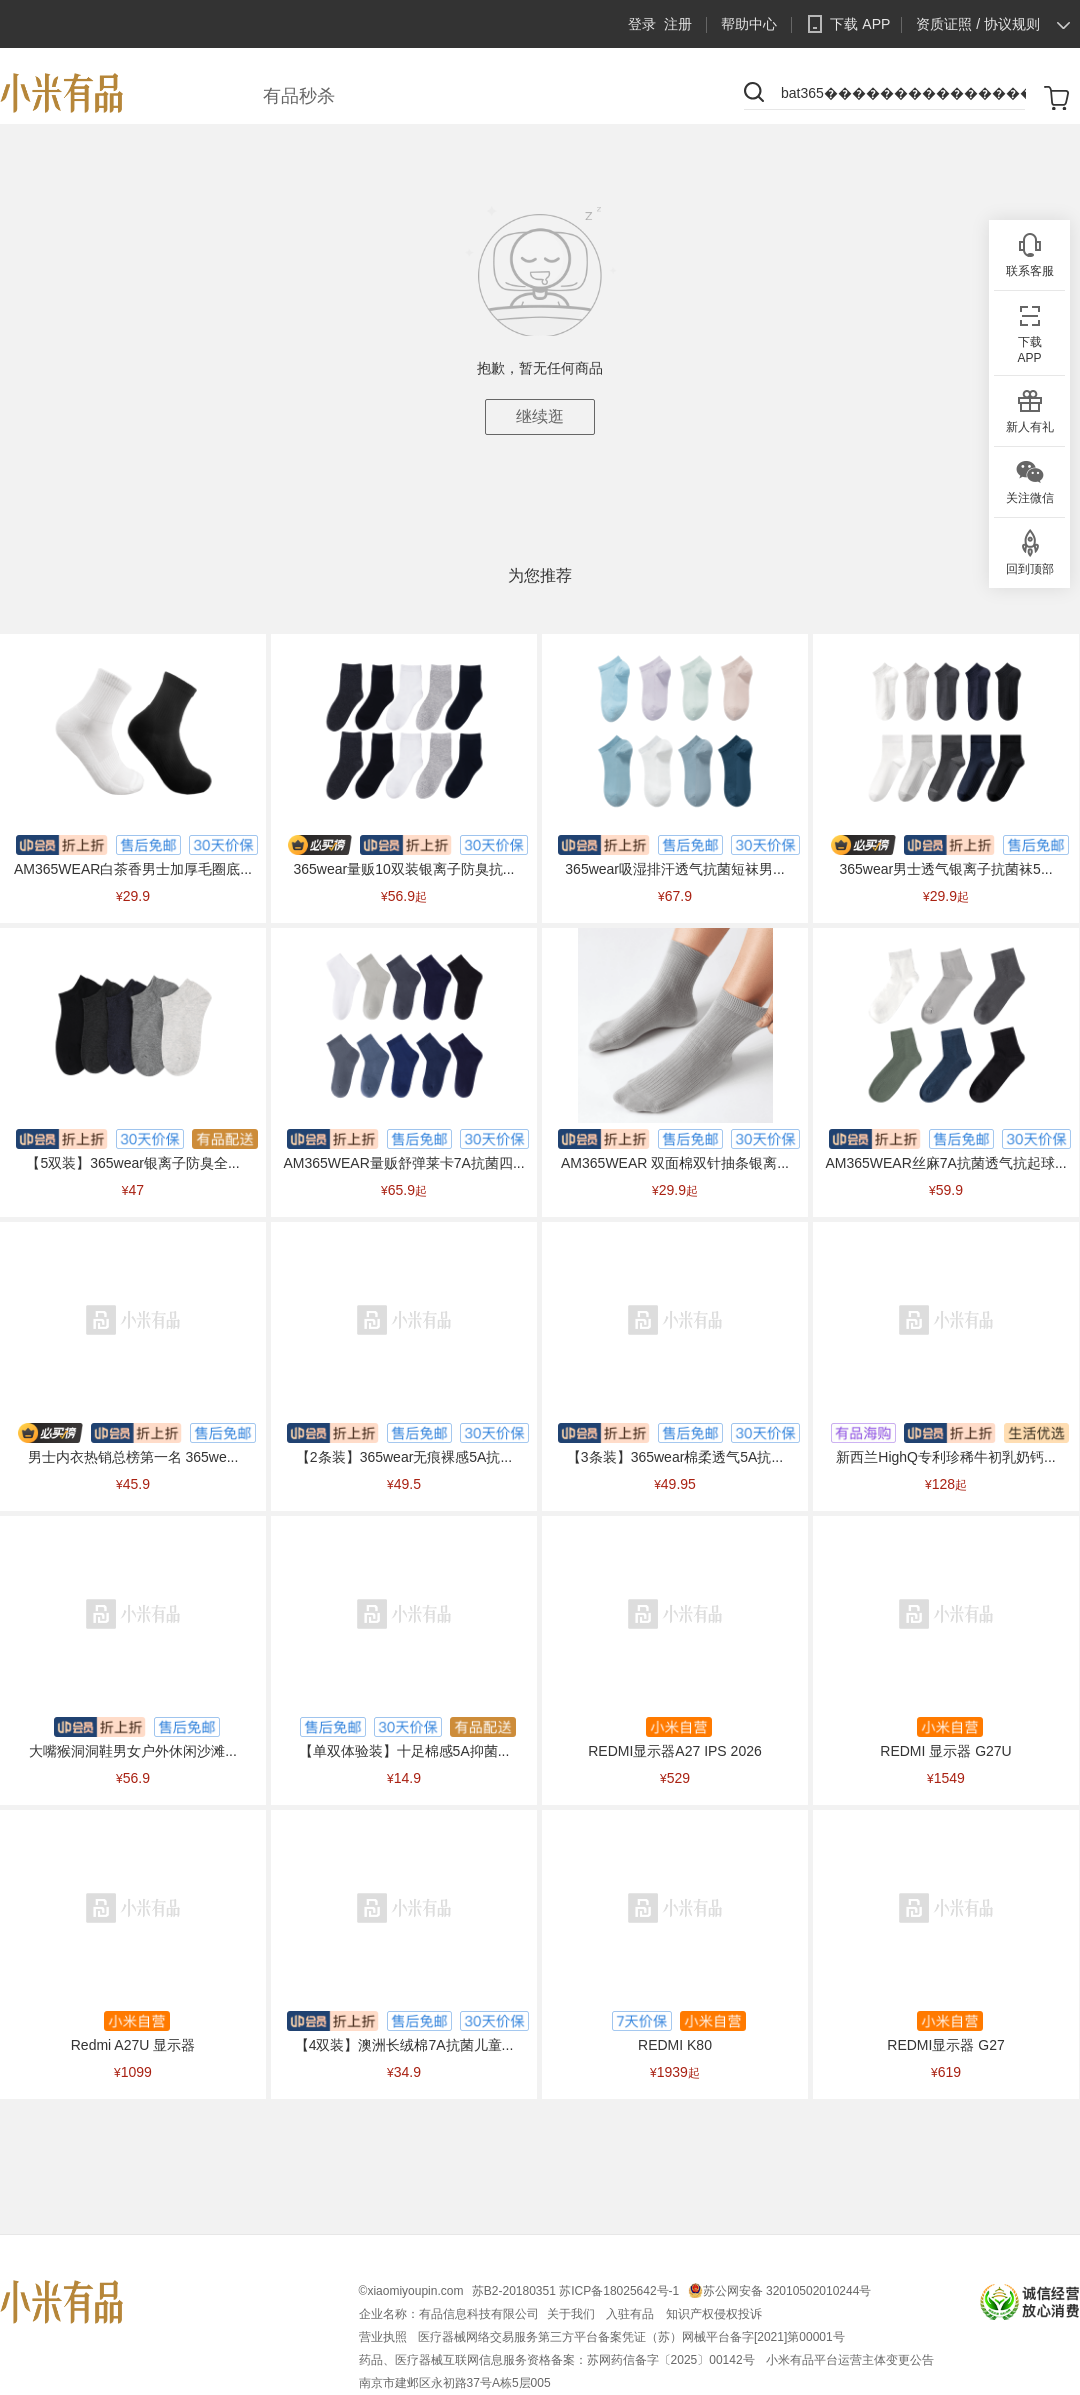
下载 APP (845, 24)
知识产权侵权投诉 (714, 2314)
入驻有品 (631, 2314)
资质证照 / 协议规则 (978, 24)
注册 (678, 24)
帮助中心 (749, 24)
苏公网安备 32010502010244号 (787, 2291)
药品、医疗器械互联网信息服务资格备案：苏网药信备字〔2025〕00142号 (558, 2360)
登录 (642, 24)
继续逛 (540, 416)
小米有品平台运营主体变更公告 (850, 2360)
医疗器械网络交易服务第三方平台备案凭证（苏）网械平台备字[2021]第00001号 (631, 2337)
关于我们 (572, 2314)
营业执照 (384, 2337)
